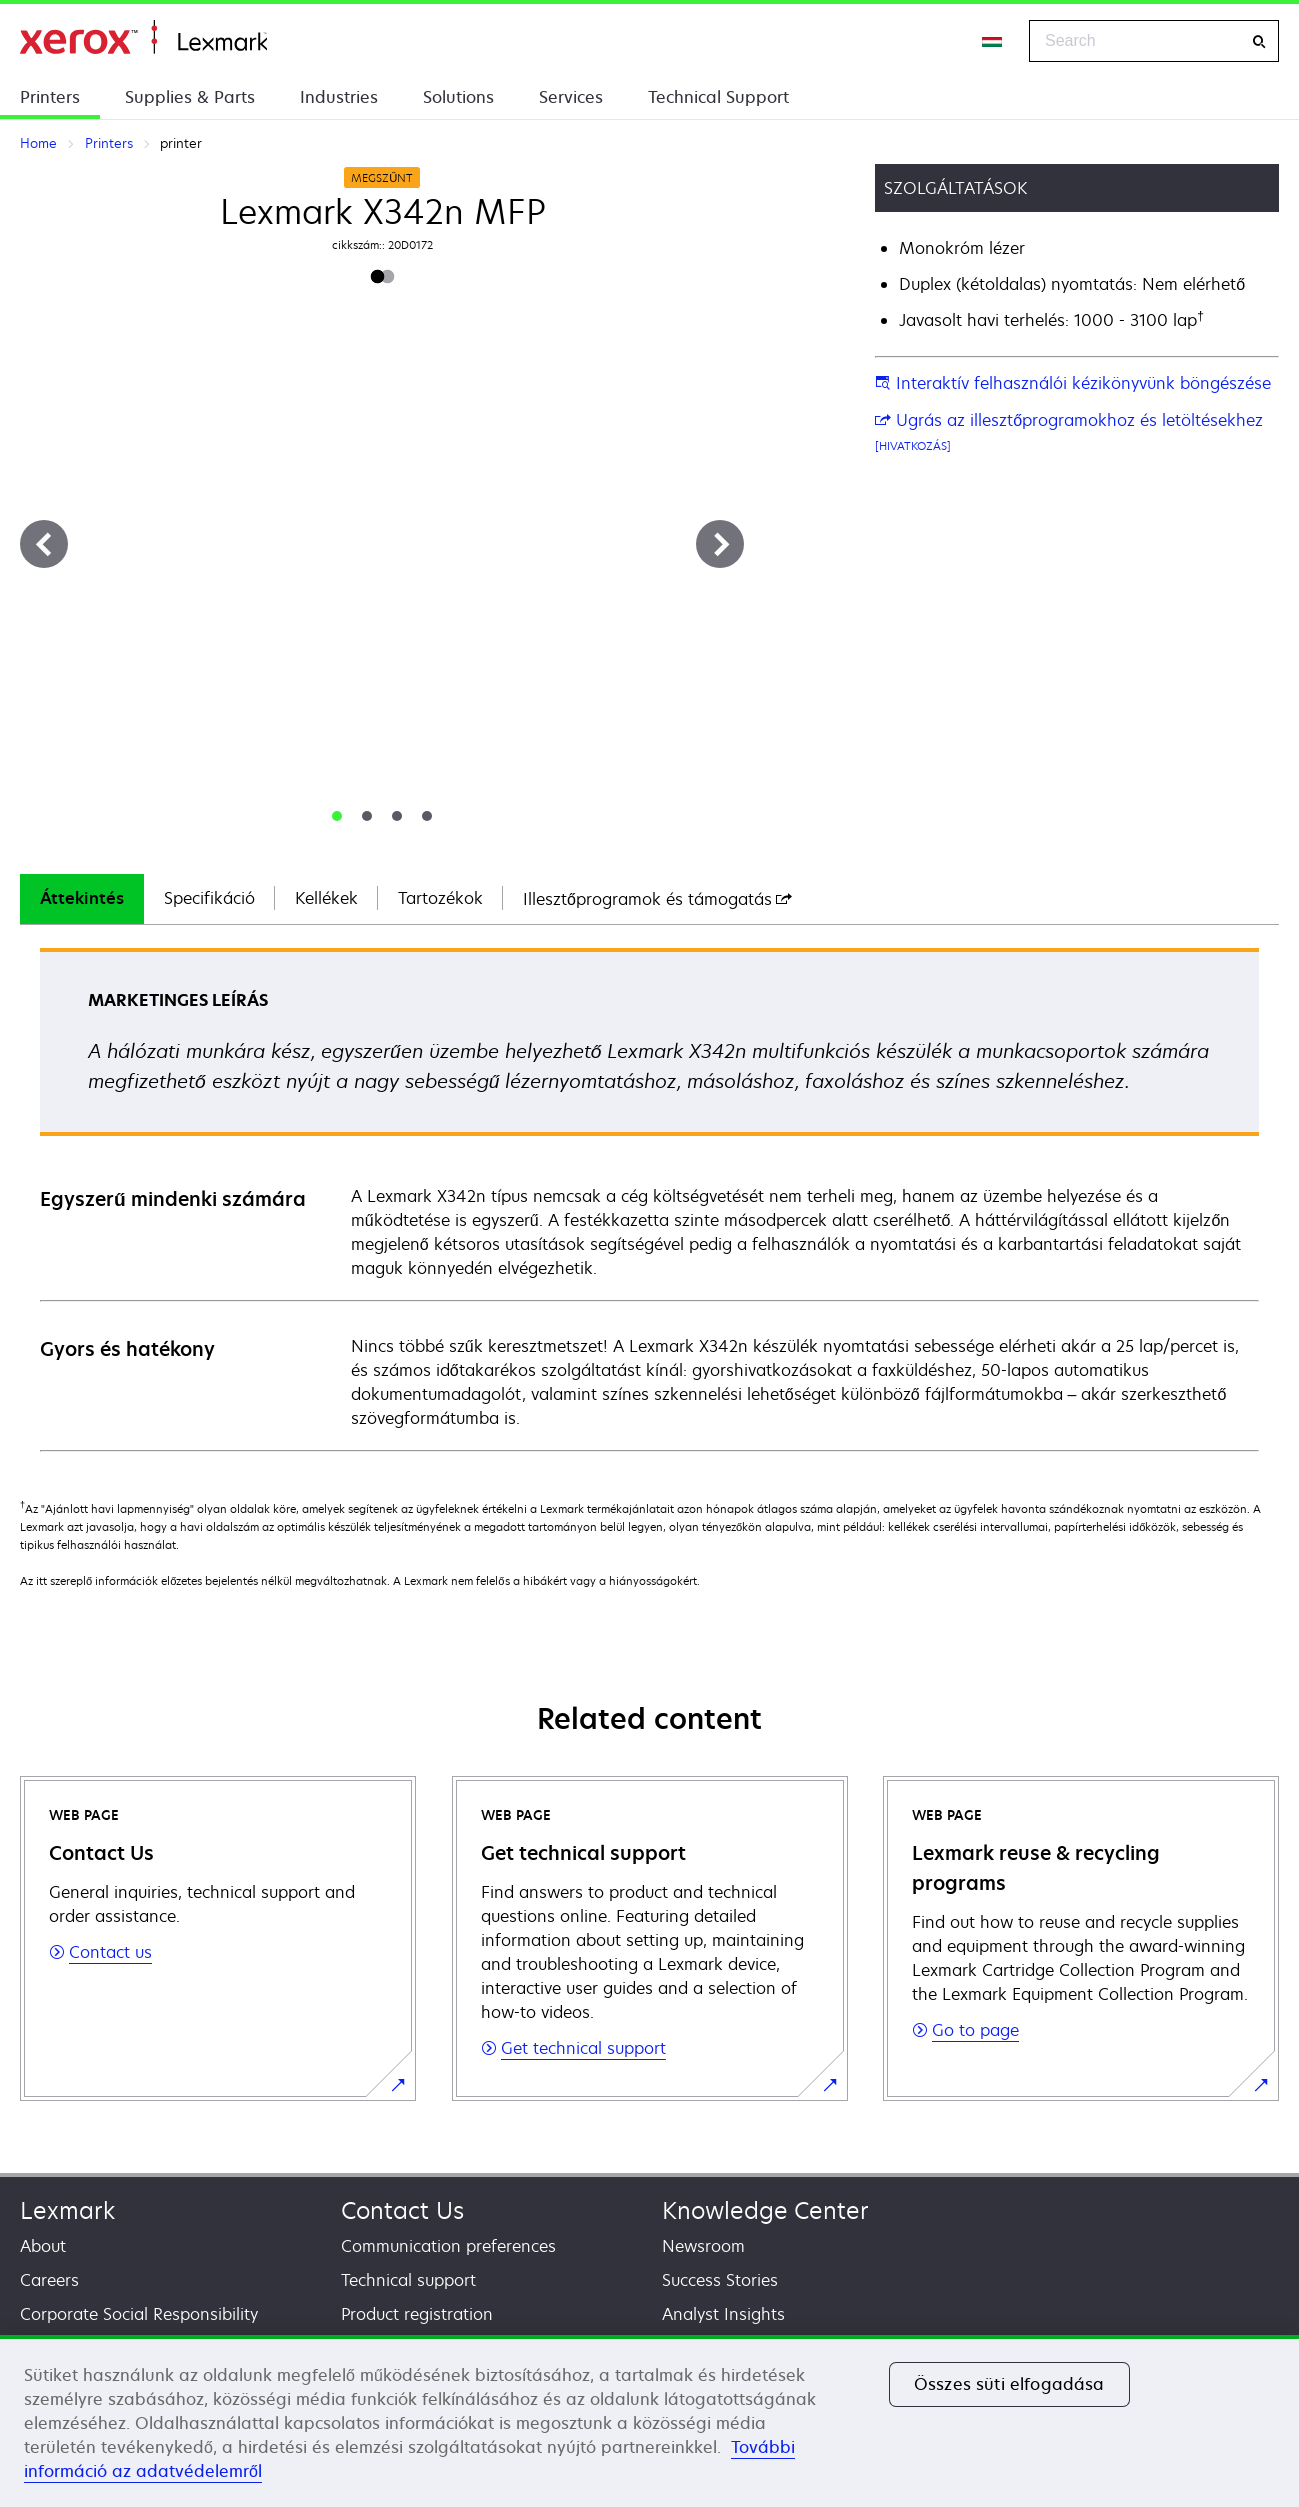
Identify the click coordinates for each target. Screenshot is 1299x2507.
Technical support (408, 2280)
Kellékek (326, 898)
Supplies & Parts (190, 97)
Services (571, 97)
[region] (649, 2421)
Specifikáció (209, 898)
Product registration (417, 2314)
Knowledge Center (765, 2210)
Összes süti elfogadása (1009, 2384)
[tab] (337, 816)
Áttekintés (82, 898)
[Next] (720, 544)
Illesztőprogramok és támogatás (657, 899)
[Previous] (44, 544)
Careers (49, 2280)
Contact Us (402, 2210)
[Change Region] (993, 41)
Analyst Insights (723, 2314)
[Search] (1259, 41)
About (43, 2246)
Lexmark (67, 2210)
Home (143, 37)
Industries (339, 97)
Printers (50, 97)
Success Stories (720, 2280)
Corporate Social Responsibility (139, 2314)
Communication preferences (448, 2246)
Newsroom (703, 2246)
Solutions (458, 97)
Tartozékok (440, 898)
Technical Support (718, 97)
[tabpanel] (649, 1198)
